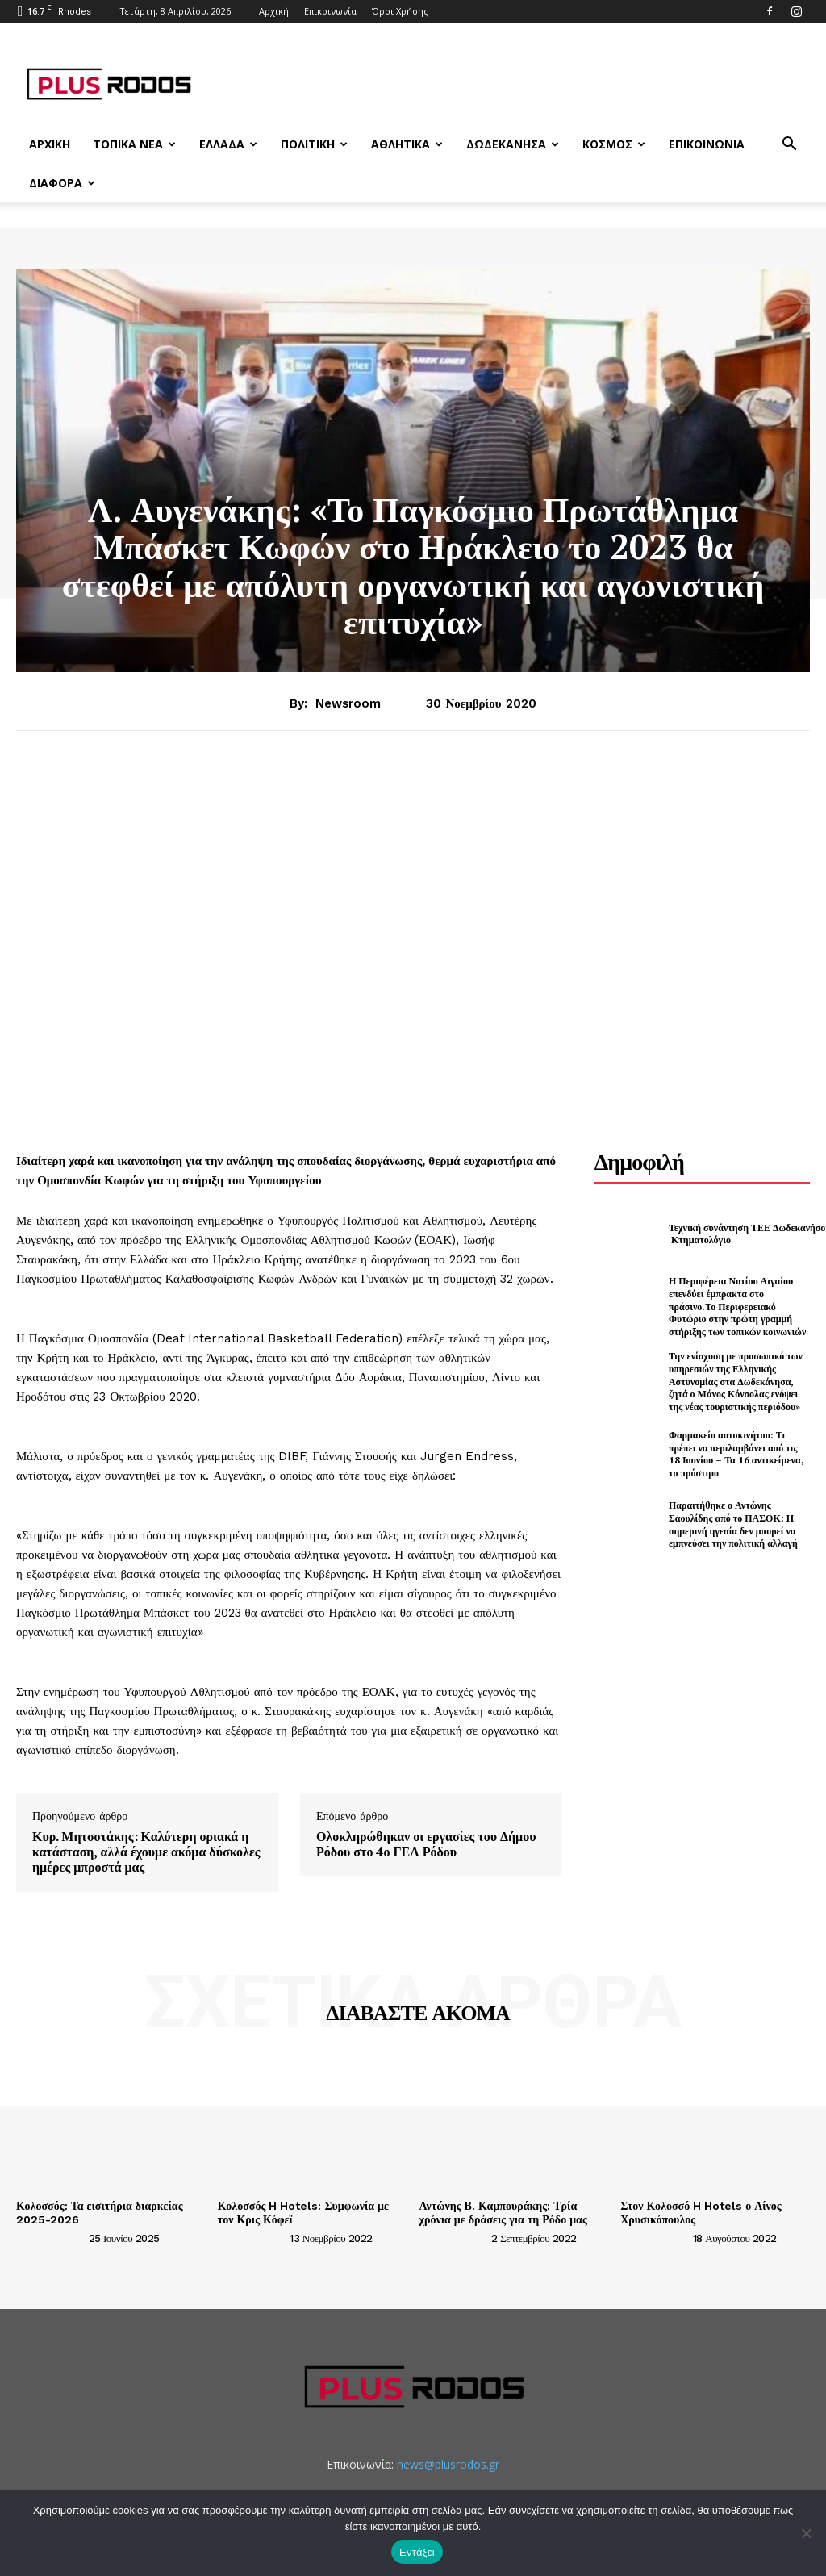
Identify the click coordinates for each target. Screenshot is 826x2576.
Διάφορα (62, 182)
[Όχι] (806, 2533)
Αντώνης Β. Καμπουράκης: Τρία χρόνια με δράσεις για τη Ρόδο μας (503, 2212)
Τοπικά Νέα (134, 144)
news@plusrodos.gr (448, 2464)
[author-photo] (51, 2238)
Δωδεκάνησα (512, 144)
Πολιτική (314, 144)
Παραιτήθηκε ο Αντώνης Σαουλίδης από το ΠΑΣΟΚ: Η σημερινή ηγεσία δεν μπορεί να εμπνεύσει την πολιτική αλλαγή (733, 1524)
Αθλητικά (407, 144)
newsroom (348, 703)
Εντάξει (417, 2552)
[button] (789, 145)
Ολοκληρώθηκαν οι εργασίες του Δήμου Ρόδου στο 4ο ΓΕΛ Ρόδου (426, 1844)
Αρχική (274, 11)
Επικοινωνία (330, 11)
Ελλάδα (228, 144)
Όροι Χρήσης (400, 11)
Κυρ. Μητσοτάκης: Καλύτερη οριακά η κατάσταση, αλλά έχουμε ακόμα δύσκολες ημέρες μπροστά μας (146, 1852)
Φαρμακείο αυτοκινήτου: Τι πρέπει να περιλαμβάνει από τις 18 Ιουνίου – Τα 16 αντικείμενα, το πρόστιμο (736, 1454)
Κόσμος (613, 144)
